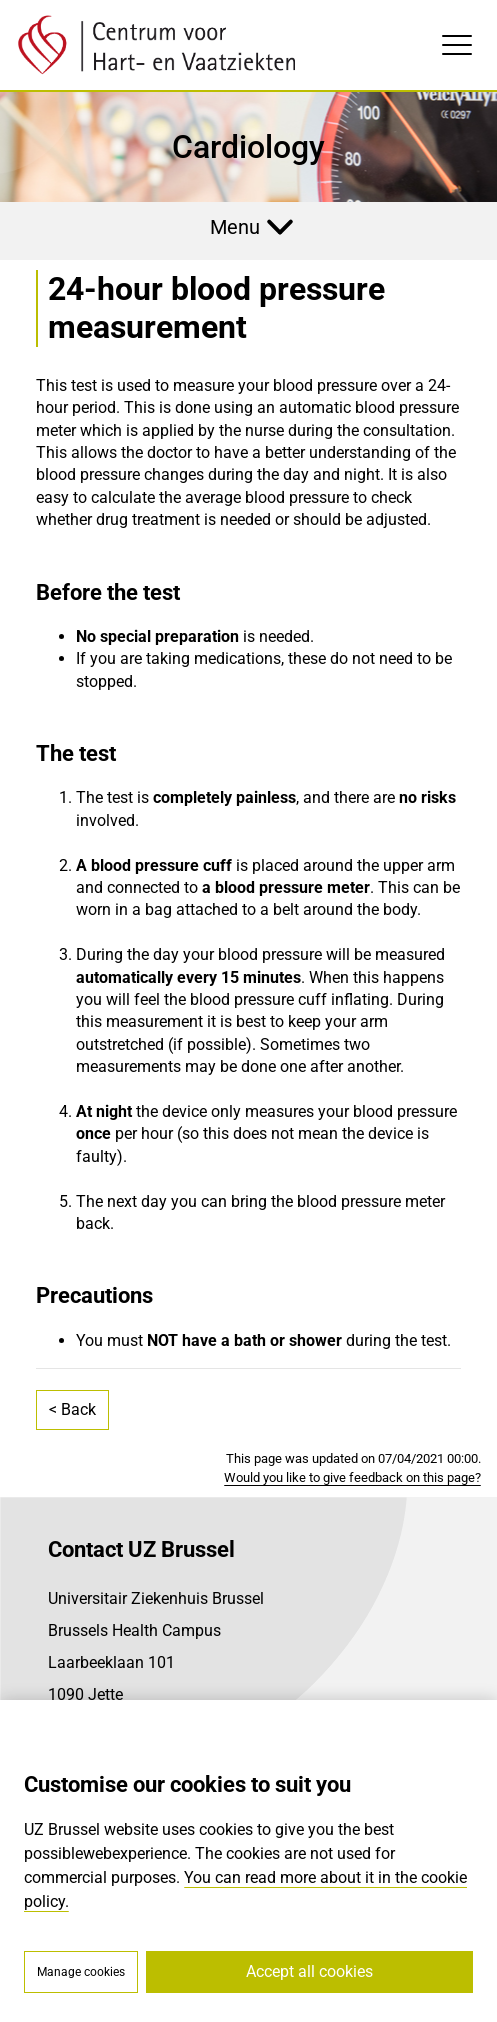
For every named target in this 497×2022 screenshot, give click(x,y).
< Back (72, 1409)
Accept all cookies (309, 1971)
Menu (235, 227)
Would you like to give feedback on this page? (352, 1477)
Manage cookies (81, 1972)
